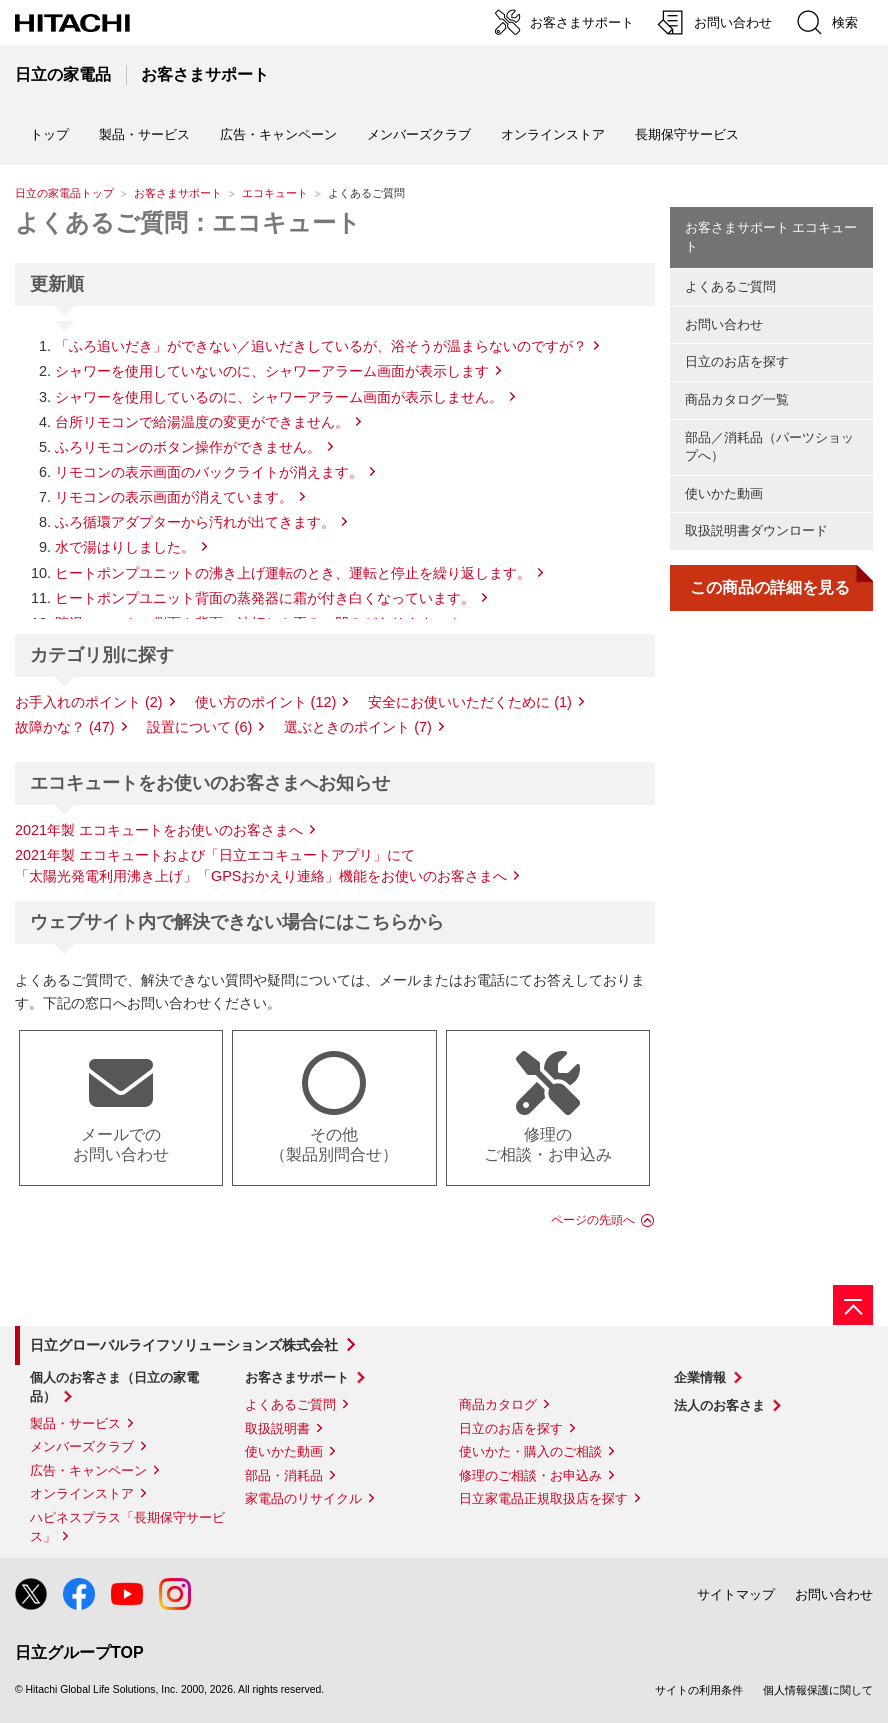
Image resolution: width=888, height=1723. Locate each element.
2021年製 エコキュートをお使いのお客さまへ (159, 830)
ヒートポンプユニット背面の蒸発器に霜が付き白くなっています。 (265, 598)
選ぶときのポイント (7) (358, 727)
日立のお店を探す (737, 361)
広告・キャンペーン (88, 1470)
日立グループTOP (79, 1652)
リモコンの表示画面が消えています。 (174, 497)
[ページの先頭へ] (853, 1305)
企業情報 (700, 1377)
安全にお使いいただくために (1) (470, 702)
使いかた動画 (724, 493)
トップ (49, 134)
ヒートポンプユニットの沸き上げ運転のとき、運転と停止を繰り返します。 (293, 573)
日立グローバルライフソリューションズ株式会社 (184, 1345)
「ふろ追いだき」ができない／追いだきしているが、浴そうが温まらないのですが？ (321, 346)
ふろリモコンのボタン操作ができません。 (188, 447)
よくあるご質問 (730, 286)
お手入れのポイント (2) (89, 702)
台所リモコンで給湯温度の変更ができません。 (202, 422)
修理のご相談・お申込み (530, 1475)
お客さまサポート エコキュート (771, 237)
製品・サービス (75, 1423)
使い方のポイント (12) (266, 702)
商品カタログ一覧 (737, 399)
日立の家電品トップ (64, 193)
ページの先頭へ (593, 1220)
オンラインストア (553, 134)
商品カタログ (498, 1404)
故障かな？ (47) (65, 727)
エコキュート (275, 193)
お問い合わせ (724, 324)
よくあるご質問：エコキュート (188, 222)
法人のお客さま (719, 1405)
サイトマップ (736, 1594)
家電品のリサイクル (303, 1498)
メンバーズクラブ (419, 134)
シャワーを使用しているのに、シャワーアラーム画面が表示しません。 (279, 397)
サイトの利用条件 (699, 1690)
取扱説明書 (277, 1428)
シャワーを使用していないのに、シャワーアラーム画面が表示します (272, 371)
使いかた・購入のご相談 (530, 1451)
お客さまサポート (178, 193)
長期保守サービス (687, 134)
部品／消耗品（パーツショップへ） (769, 447)
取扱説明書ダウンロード (756, 530)
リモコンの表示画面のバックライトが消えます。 (209, 472)
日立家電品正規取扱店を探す (543, 1498)
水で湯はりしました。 (125, 547)
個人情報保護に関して (818, 1690)
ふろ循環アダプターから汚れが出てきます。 (195, 522)
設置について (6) (200, 727)
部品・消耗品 (284, 1475)
